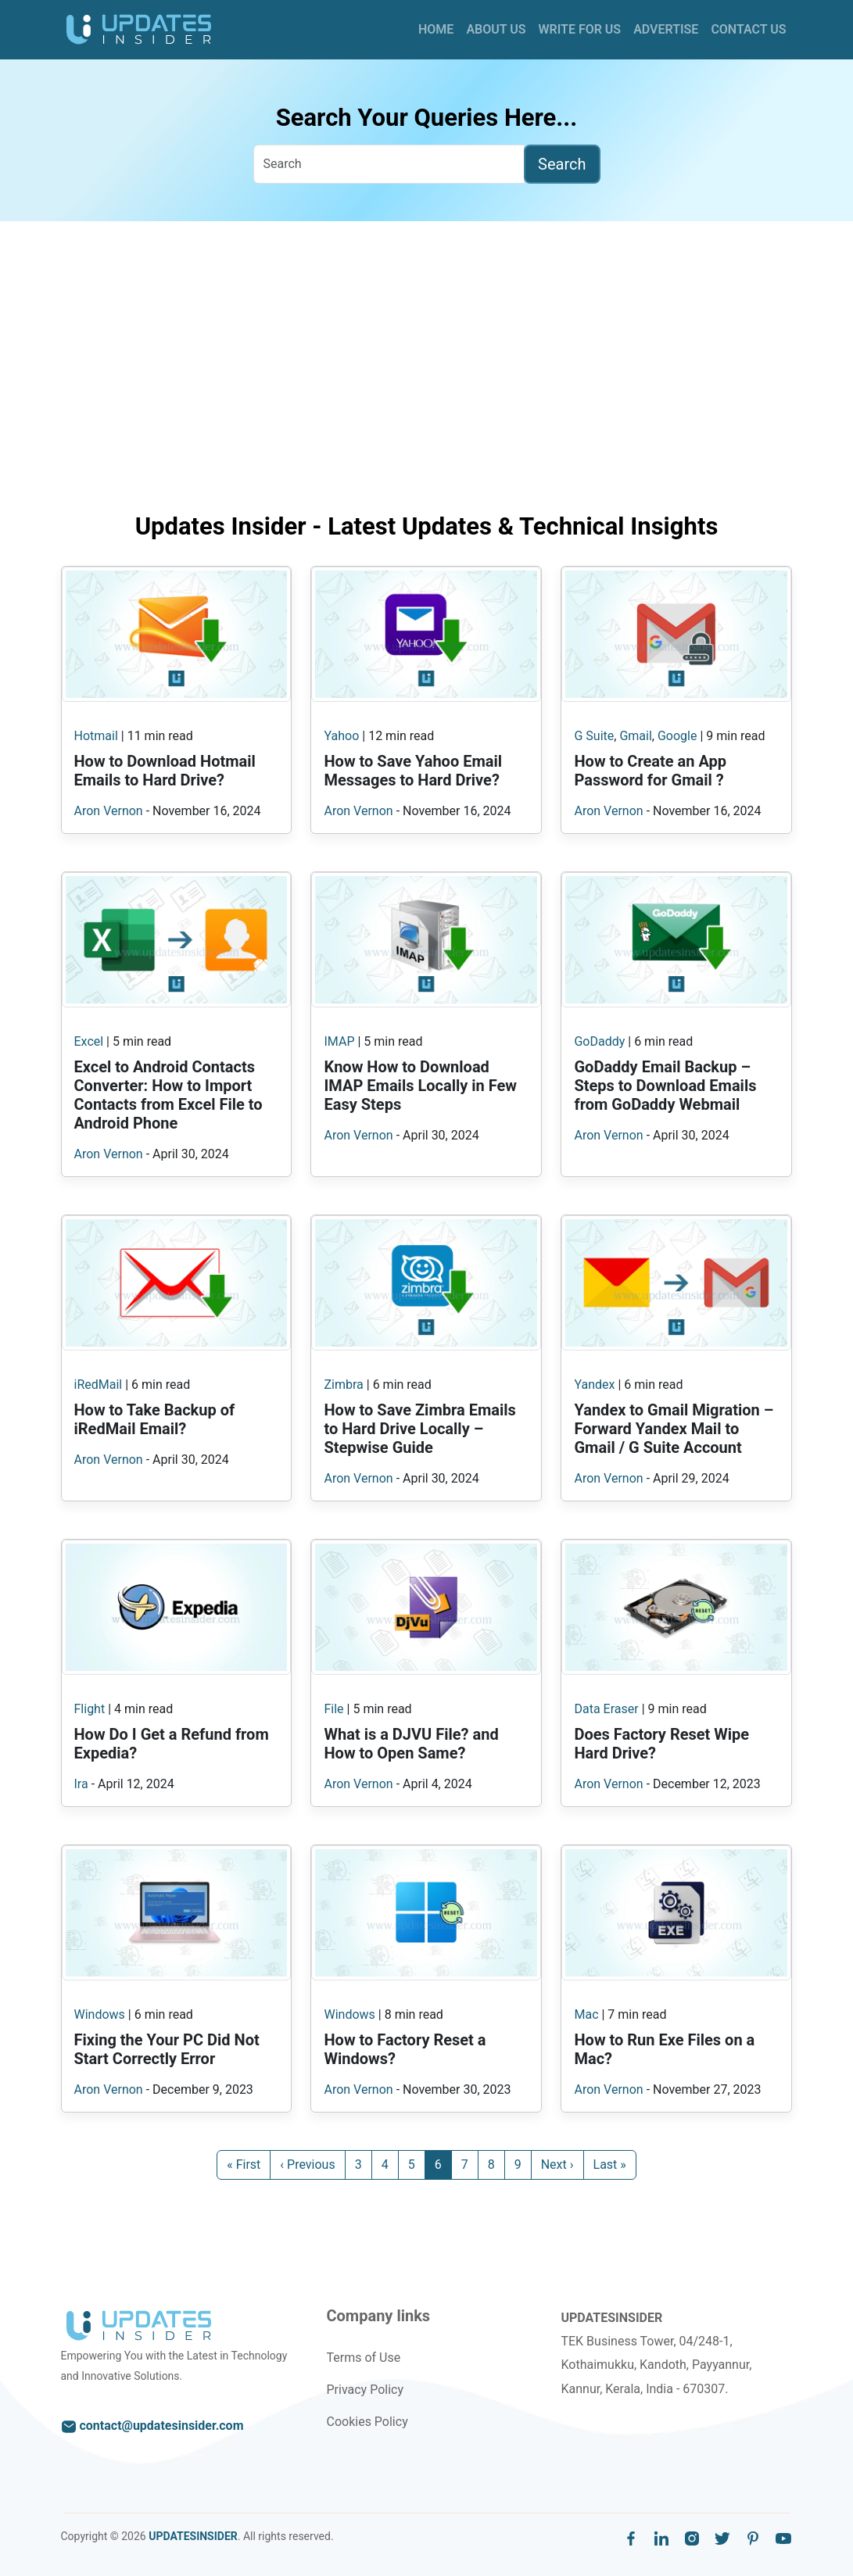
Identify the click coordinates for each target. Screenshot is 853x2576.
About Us (495, 29)
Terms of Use (363, 2357)
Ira (81, 1783)
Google (677, 735)
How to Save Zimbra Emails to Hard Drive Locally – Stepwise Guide (419, 1429)
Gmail (635, 735)
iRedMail (98, 1384)
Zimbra (343, 1384)
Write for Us (579, 29)
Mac (586, 2014)
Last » (609, 2164)
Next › (557, 2164)
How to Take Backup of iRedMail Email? (154, 1419)
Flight (90, 1708)
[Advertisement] (427, 376)
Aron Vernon (108, 810)
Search (562, 164)
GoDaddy (599, 1041)
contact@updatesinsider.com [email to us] (152, 2425)
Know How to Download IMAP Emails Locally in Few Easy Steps (420, 1085)
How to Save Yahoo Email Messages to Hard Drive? (413, 770)
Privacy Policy (364, 2389)
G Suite (594, 735)
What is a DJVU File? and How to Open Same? (411, 1743)
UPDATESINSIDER (193, 2536)
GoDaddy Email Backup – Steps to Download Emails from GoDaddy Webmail (665, 1085)
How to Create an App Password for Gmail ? (650, 770)
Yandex (594, 1384)
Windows (99, 2014)
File (333, 1708)
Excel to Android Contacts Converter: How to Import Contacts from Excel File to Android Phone (168, 1094)
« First (243, 2164)
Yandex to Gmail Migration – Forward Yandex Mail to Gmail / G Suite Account (673, 1429)
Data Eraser (606, 1708)
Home (435, 29)
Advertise (665, 29)
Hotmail (96, 735)
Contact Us (748, 29)
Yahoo (341, 735)
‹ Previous (307, 2164)
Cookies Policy (366, 2421)
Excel (89, 1041)
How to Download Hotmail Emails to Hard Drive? (165, 770)
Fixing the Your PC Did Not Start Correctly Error (167, 2049)
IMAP (339, 1041)
